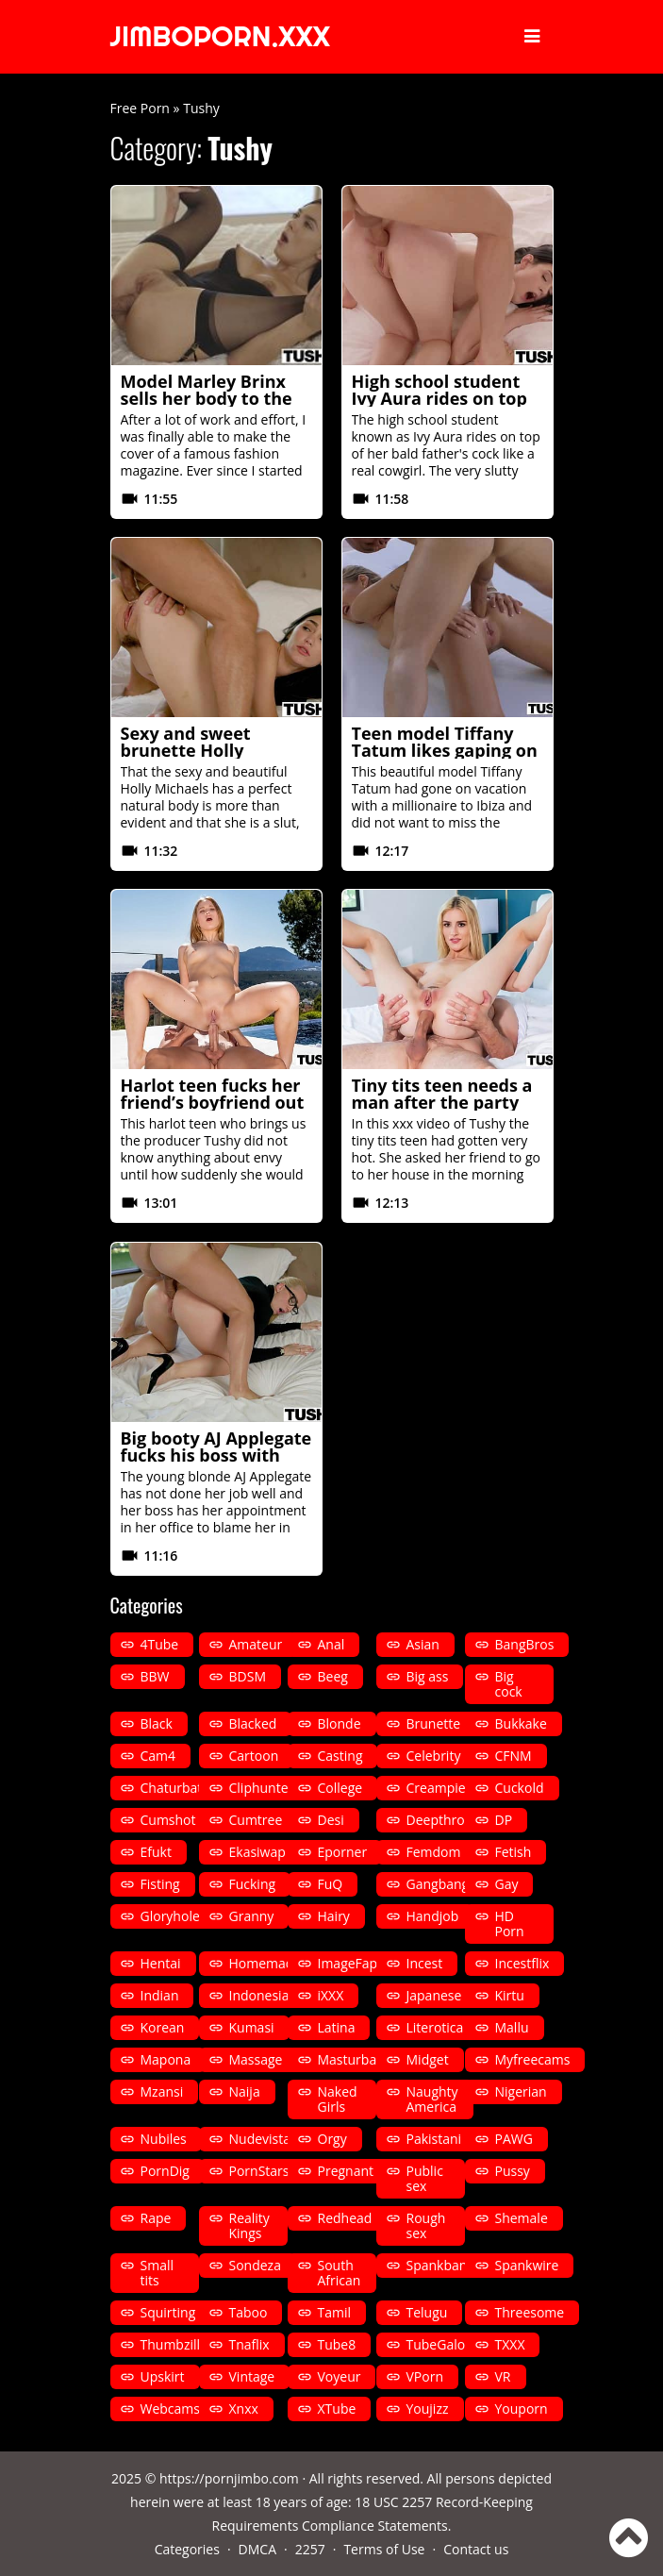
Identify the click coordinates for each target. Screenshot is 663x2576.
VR (503, 2376)
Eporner (343, 1852)
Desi (331, 1820)
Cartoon (254, 1756)
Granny (251, 1916)
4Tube (160, 1644)
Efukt (156, 1852)
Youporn (521, 2408)
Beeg (333, 1676)
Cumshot (168, 1820)
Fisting (160, 1884)
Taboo (248, 2312)
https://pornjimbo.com (229, 2478)
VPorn (425, 2376)
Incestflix (522, 1963)
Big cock (508, 1683)
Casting (340, 1756)
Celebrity (433, 1756)
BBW (155, 1676)
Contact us (475, 2549)
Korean (163, 2027)
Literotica (435, 2027)
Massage (256, 2059)
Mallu (512, 2027)
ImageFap (348, 1963)
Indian (160, 1995)
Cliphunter (261, 1788)
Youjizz (427, 2408)
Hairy (334, 1916)
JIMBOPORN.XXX (220, 37)
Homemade (265, 1963)
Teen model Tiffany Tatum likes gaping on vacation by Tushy (445, 750)
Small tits (157, 2272)
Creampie (436, 1788)
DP (504, 1820)
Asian (422, 1644)
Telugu (427, 2312)
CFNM (513, 1756)
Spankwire (527, 2265)
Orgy (332, 2139)
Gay (507, 1884)
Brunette (433, 1723)
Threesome (530, 2312)
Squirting (168, 2312)
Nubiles (164, 2139)
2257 (310, 2549)
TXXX (510, 2344)
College (340, 1788)
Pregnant (346, 2171)
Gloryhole (170, 1916)
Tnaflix (249, 2344)
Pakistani (434, 2139)
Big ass (427, 1676)
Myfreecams (533, 2059)
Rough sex (426, 2225)
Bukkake (521, 1723)
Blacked (253, 1723)
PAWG (514, 2139)
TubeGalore (442, 2344)
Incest (424, 1963)
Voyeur (339, 2376)
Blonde (339, 1723)
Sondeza (255, 2265)
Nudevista (260, 2139)
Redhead (345, 2218)
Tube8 (337, 2344)
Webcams (170, 2408)
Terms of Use (383, 2549)
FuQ (330, 1884)
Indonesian (263, 1995)
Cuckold (519, 1788)
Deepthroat (441, 1820)
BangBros (525, 1644)
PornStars (259, 2171)
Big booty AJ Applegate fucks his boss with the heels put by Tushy (216, 1455)
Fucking (252, 1884)
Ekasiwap (257, 1852)
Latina (337, 2027)
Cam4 (158, 1756)
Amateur (256, 1644)
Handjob (432, 1916)
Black (157, 1723)
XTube (337, 2408)
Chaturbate (175, 1788)
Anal (331, 1644)
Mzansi (162, 2091)
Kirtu (509, 1995)
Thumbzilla (174, 2344)
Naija (244, 2091)
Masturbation (359, 2059)
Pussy (512, 2171)
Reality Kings (249, 2225)
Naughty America (432, 2099)
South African (339, 2272)
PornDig (165, 2171)
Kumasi (251, 2027)
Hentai (161, 1963)
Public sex (424, 2178)
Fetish (513, 1852)
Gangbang (438, 1884)
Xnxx (243, 2408)
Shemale (521, 2218)
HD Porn (509, 1923)
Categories (187, 2549)
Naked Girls (337, 2099)
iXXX (331, 1995)
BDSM (247, 1676)
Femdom (433, 1852)
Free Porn (140, 108)
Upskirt (163, 2376)
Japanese (434, 1995)
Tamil (335, 2312)
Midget (427, 2059)
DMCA (257, 2549)
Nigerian (521, 2091)
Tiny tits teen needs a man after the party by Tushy (442, 1102)
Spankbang (440, 2265)
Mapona (166, 2059)
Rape (156, 2218)
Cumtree (256, 1820)
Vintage (252, 2376)
